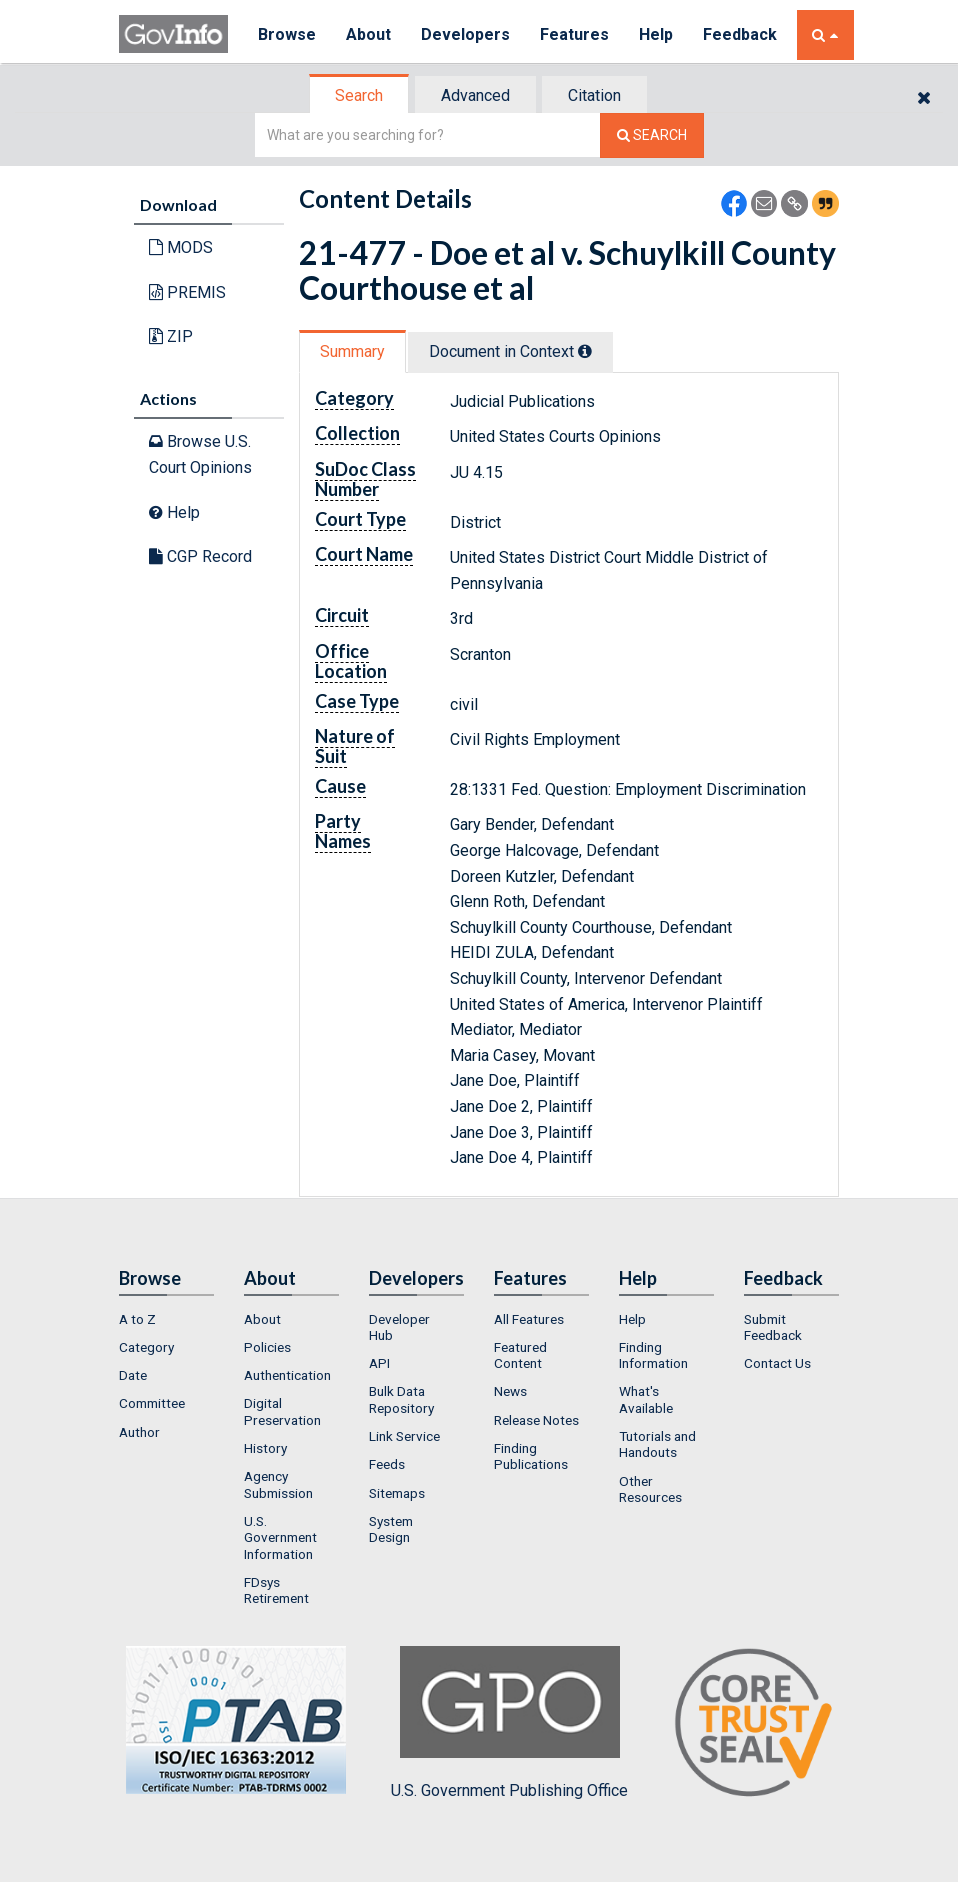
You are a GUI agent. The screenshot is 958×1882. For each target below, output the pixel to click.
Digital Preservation (282, 1411)
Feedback (740, 34)
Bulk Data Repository (401, 1399)
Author (139, 1432)
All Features (529, 1319)
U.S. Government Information (280, 1537)
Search (359, 95)
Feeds (387, 1464)
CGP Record (200, 556)
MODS (181, 247)
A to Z (137, 1319)
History (265, 1448)
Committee (152, 1403)
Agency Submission (278, 1484)
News (510, 1391)
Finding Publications (531, 1456)
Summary (352, 351)
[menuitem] (166, 1319)
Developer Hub (399, 1327)
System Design (391, 1529)
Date (133, 1375)
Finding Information (653, 1355)
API (379, 1363)
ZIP (171, 336)
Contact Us (777, 1363)
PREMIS (187, 292)
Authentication (287, 1375)
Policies (267, 1347)
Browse (287, 34)
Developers (465, 34)
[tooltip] (585, 351)
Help (656, 34)
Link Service (404, 1436)
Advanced (475, 95)
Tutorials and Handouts (657, 1444)
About (368, 34)
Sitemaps (397, 1493)
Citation (594, 95)
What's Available (646, 1399)
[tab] (360, 95)
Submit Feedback (773, 1327)
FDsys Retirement (276, 1590)
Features (574, 34)
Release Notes (536, 1420)
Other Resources (650, 1489)
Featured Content (520, 1355)
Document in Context (510, 351)
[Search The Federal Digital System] (652, 135)
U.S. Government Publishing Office (509, 1723)
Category (146, 1347)
